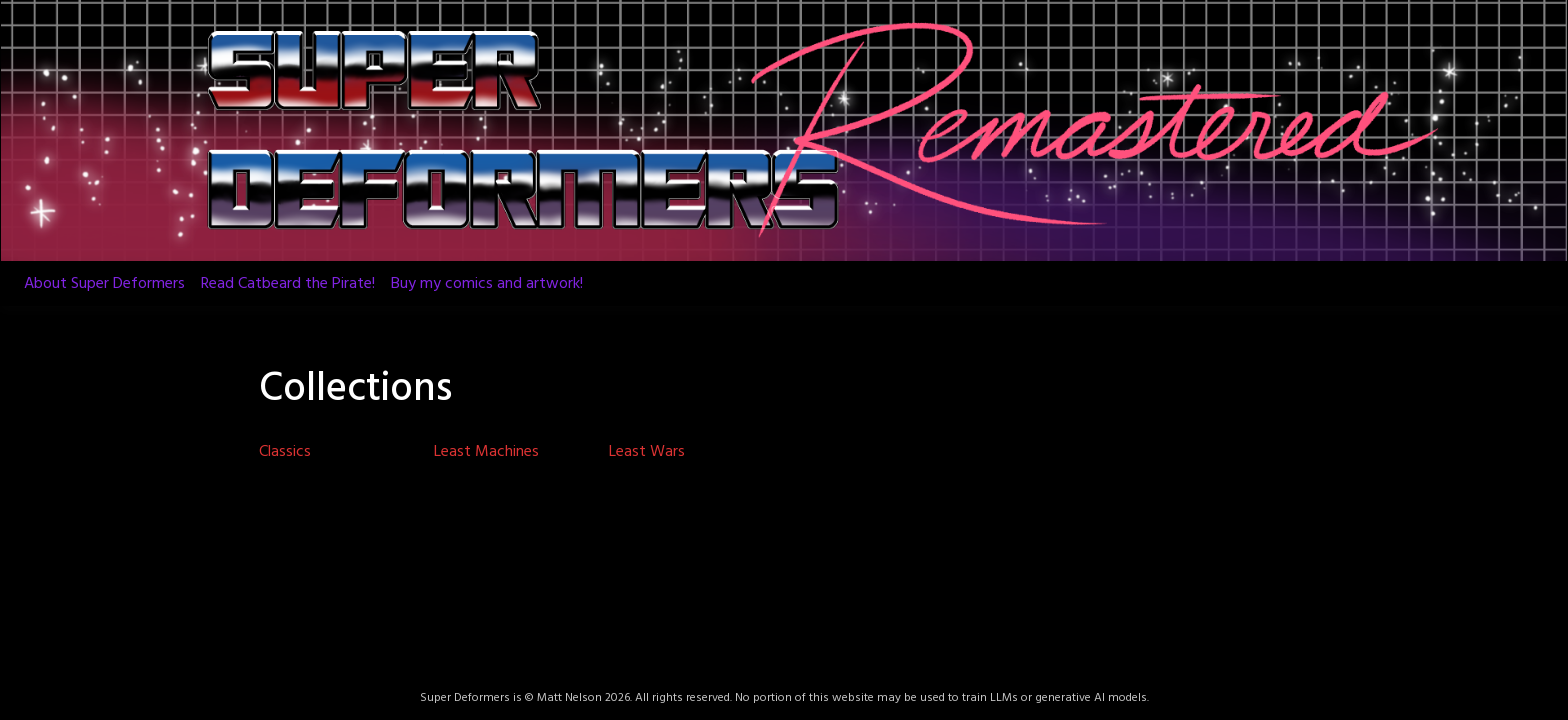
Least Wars (647, 452)
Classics (285, 452)
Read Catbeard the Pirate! (288, 284)
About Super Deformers (104, 284)
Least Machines (486, 452)
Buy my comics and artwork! (487, 284)
